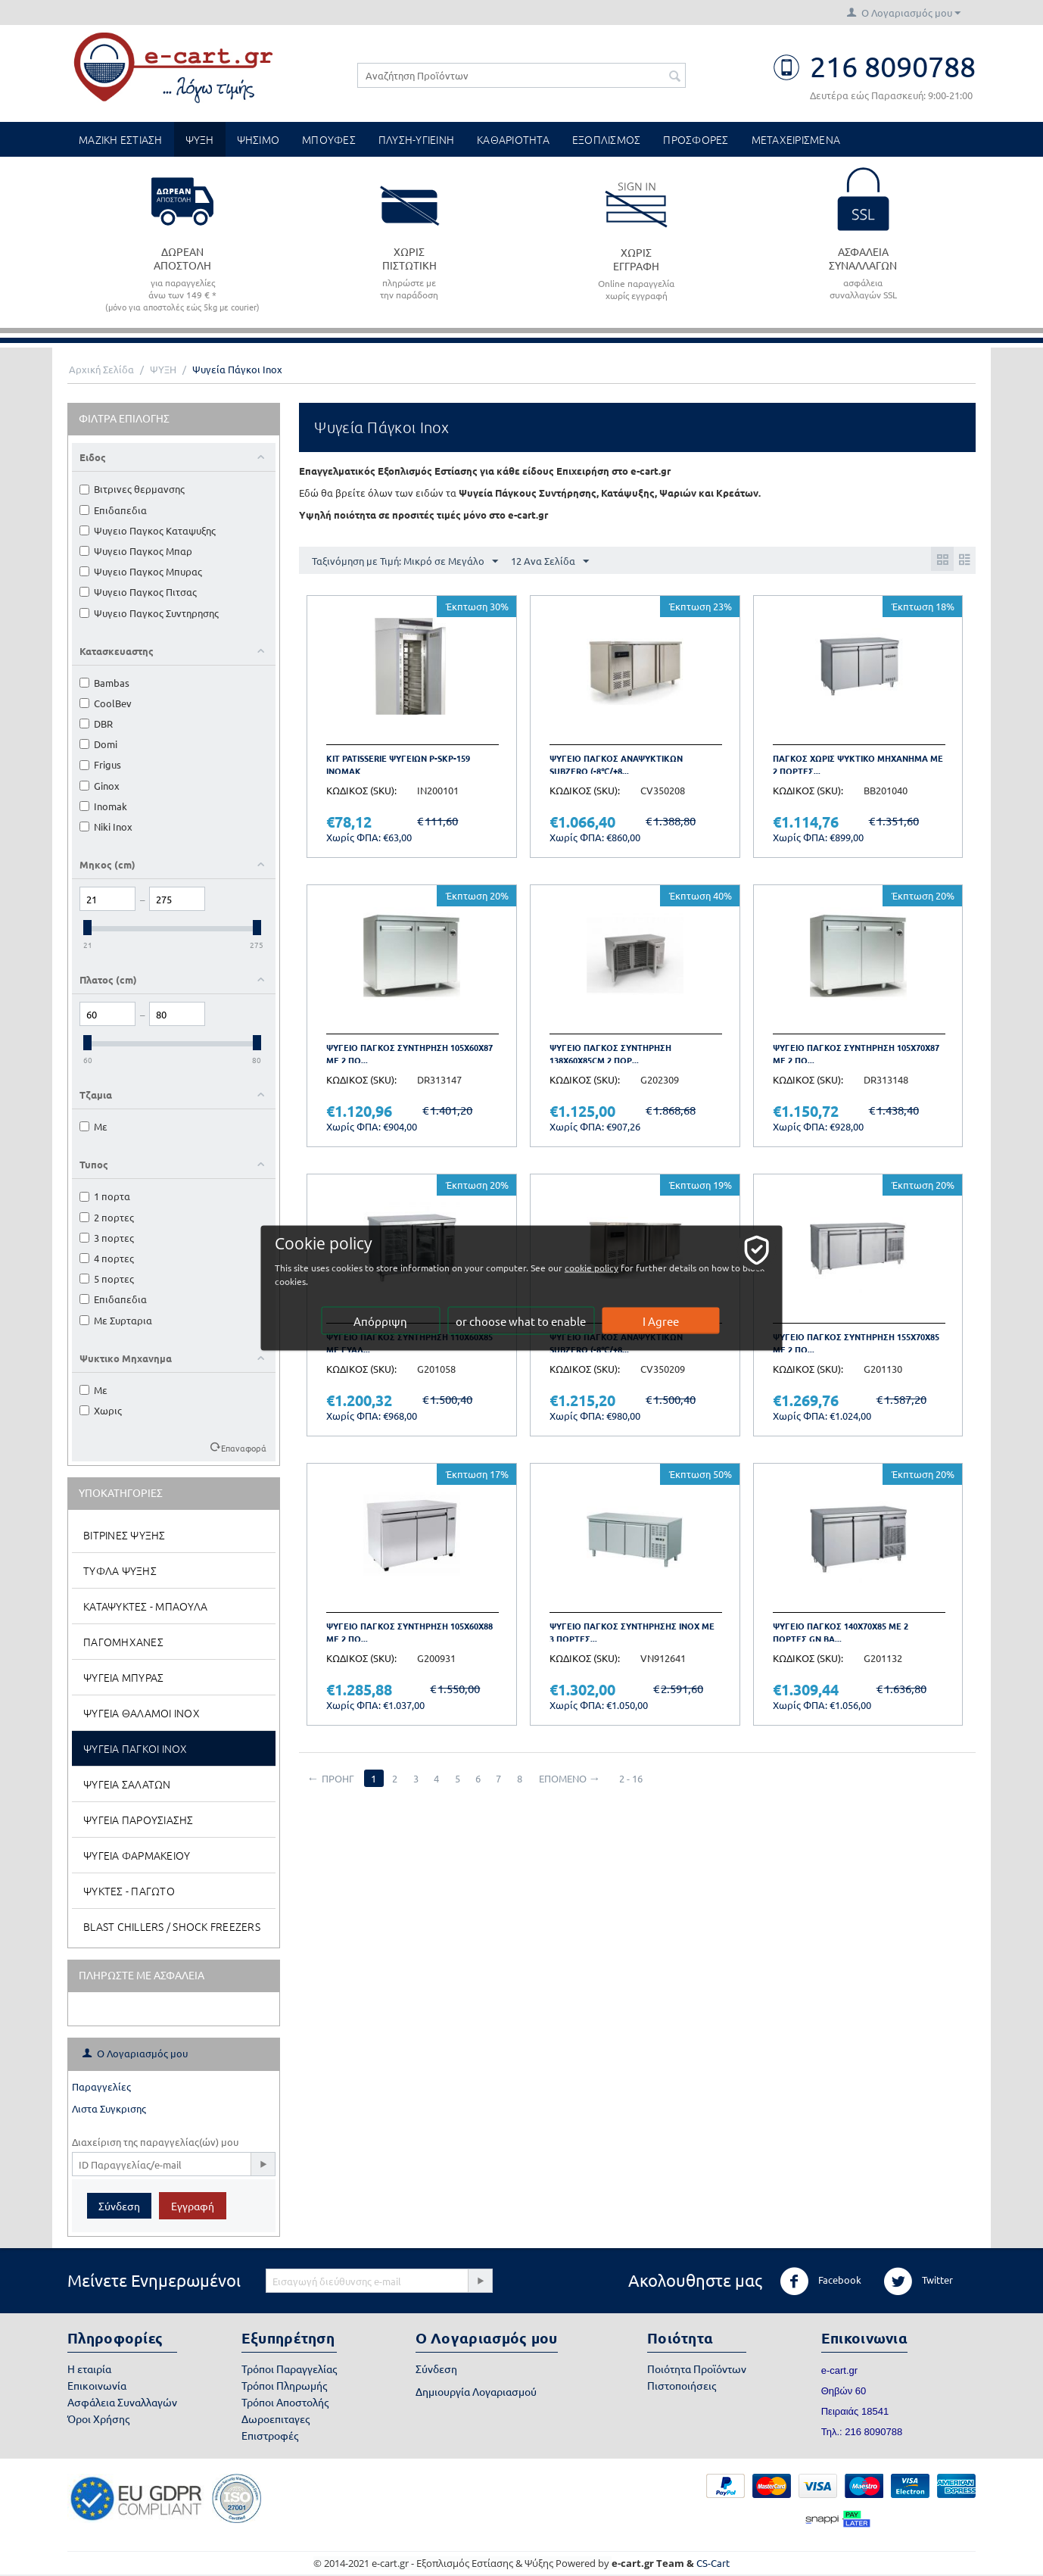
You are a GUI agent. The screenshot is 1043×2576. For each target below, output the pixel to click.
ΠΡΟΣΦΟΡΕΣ (695, 139)
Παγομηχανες (123, 1641)
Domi (98, 744)
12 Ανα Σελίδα (550, 561)
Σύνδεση (119, 2206)
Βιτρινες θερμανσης (132, 488)
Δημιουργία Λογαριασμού (476, 2391)
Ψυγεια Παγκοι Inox (135, 1748)
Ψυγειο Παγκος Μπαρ (135, 550)
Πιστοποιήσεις (681, 2385)
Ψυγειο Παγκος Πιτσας (138, 591)
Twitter (918, 2281)
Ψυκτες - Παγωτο (129, 1890)
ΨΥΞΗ (199, 139)
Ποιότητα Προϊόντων (696, 2368)
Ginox (99, 785)
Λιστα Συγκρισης (109, 2108)
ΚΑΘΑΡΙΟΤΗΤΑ (513, 139)
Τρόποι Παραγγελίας (289, 2368)
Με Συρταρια (115, 1320)
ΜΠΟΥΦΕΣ (329, 139)
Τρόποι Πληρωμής (284, 2385)
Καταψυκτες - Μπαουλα (145, 1606)
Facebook (820, 2281)
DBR (96, 723)
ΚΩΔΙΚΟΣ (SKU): (361, 790)
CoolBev (105, 703)
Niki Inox (105, 826)
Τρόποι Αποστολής (284, 2402)
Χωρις (100, 1410)
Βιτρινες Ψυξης (124, 1534)
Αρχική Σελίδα (101, 369)
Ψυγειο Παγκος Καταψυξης (147, 530)
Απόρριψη (382, 1321)
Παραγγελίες (101, 2086)
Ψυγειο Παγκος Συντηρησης (149, 613)
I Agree (662, 1321)
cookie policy (619, 1267)
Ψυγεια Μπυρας (123, 1677)
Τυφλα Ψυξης (120, 1570)
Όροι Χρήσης (98, 2418)
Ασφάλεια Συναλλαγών (122, 2402)
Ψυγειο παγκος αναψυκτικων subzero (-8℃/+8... (616, 764)
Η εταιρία (89, 2368)
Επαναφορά (243, 1448)
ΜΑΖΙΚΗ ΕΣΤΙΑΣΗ (121, 139)
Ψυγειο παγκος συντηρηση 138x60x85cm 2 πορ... (610, 1053)
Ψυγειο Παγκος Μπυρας (140, 571)
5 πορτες (106, 1278)
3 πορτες (106, 1237)
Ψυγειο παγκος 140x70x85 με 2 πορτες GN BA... (840, 1632)
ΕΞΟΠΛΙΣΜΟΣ (606, 139)
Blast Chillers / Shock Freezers (171, 1926)
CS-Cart (713, 2562)
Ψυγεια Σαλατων (127, 1784)
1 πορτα (104, 1196)
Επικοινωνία (96, 2385)
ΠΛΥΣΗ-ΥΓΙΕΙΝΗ (416, 139)
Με (93, 1126)
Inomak (103, 806)
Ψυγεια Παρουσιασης (138, 1819)
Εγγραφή (192, 2206)
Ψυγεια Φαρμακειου (136, 1855)
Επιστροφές (269, 2435)
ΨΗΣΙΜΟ (258, 139)
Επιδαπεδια (113, 510)
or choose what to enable (522, 1321)
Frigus (100, 764)
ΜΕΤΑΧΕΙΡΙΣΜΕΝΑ (796, 139)
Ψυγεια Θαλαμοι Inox (141, 1712)
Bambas (104, 682)
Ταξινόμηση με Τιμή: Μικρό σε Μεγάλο (405, 561)
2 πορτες (106, 1217)
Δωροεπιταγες (275, 2418)
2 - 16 (641, 1778)
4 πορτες (106, 1258)
